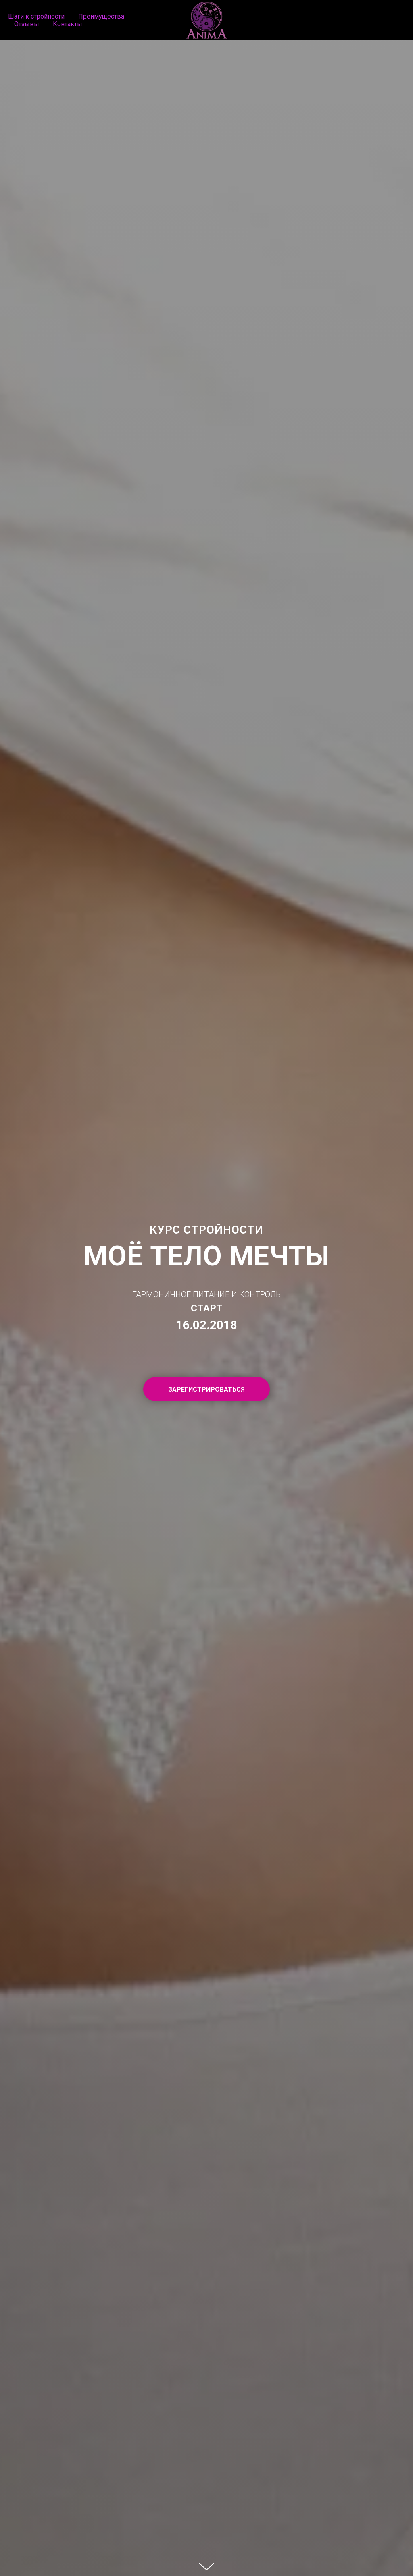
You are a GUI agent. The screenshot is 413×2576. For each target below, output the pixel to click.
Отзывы (26, 24)
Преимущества (101, 16)
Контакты (67, 24)
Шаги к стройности (36, 16)
